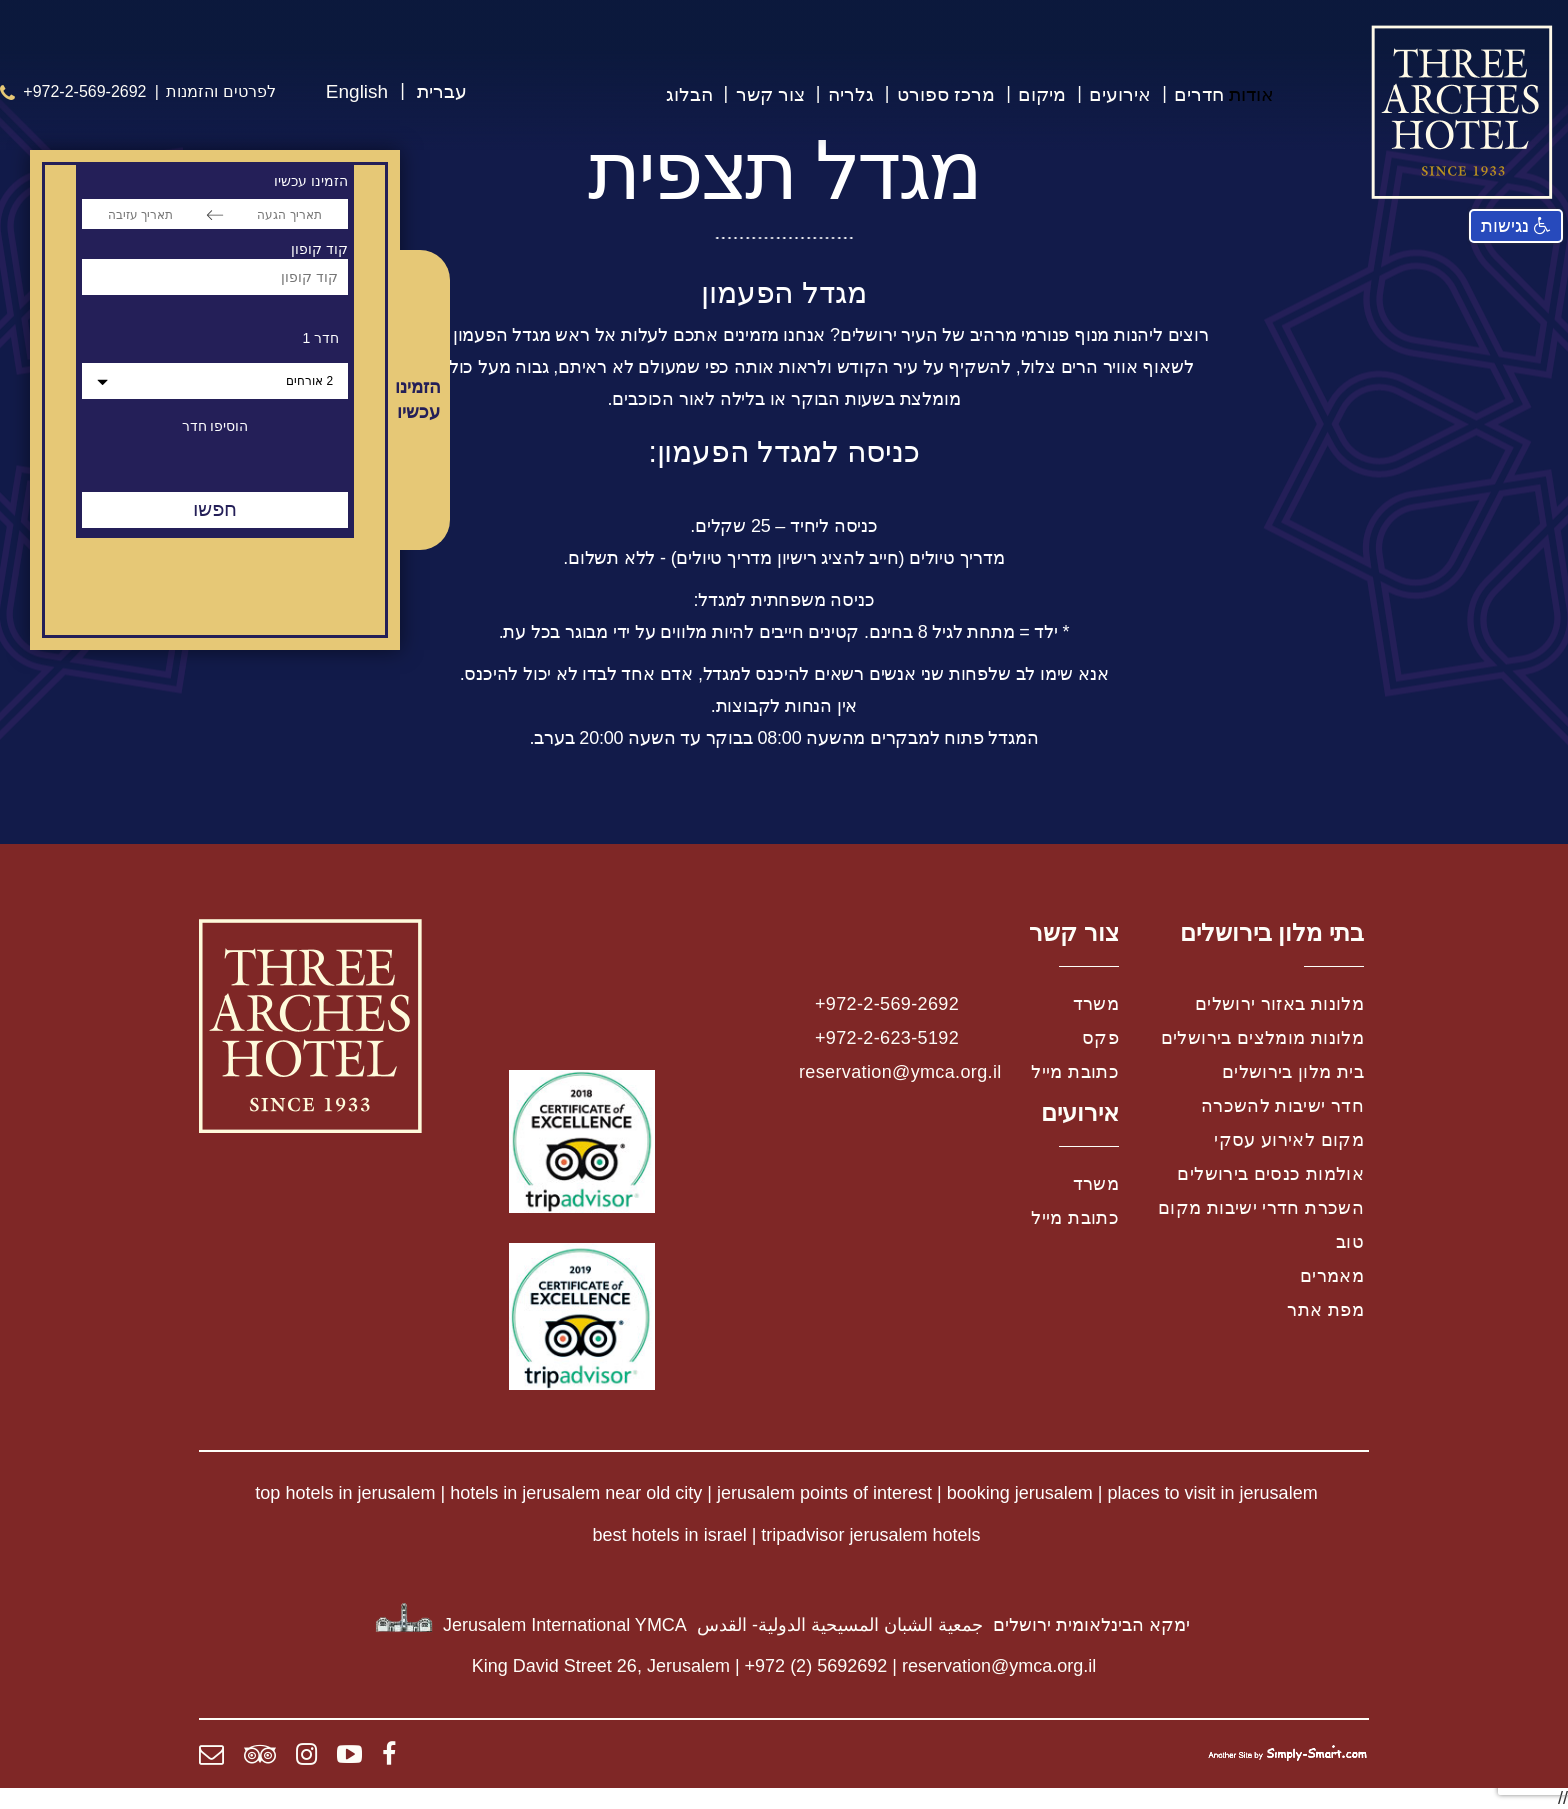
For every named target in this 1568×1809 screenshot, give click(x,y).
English (357, 91)
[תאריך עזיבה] (140, 214)
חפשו (215, 509)
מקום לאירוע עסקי (1289, 1140)
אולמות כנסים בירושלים (1270, 1174)
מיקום (1042, 94)
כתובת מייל (1075, 1072)
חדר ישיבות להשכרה (1282, 1106)
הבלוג (689, 94)
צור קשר (770, 94)
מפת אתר (1325, 1310)
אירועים (1120, 94)
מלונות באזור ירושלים (1279, 1004)
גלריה (851, 94)
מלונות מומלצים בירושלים (1262, 1038)
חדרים (1199, 94)
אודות (1251, 94)
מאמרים (1332, 1276)
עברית (442, 91)
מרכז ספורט (946, 94)
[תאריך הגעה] (289, 214)
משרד (1096, 1004)
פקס (1100, 1038)
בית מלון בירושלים (1293, 1072)
